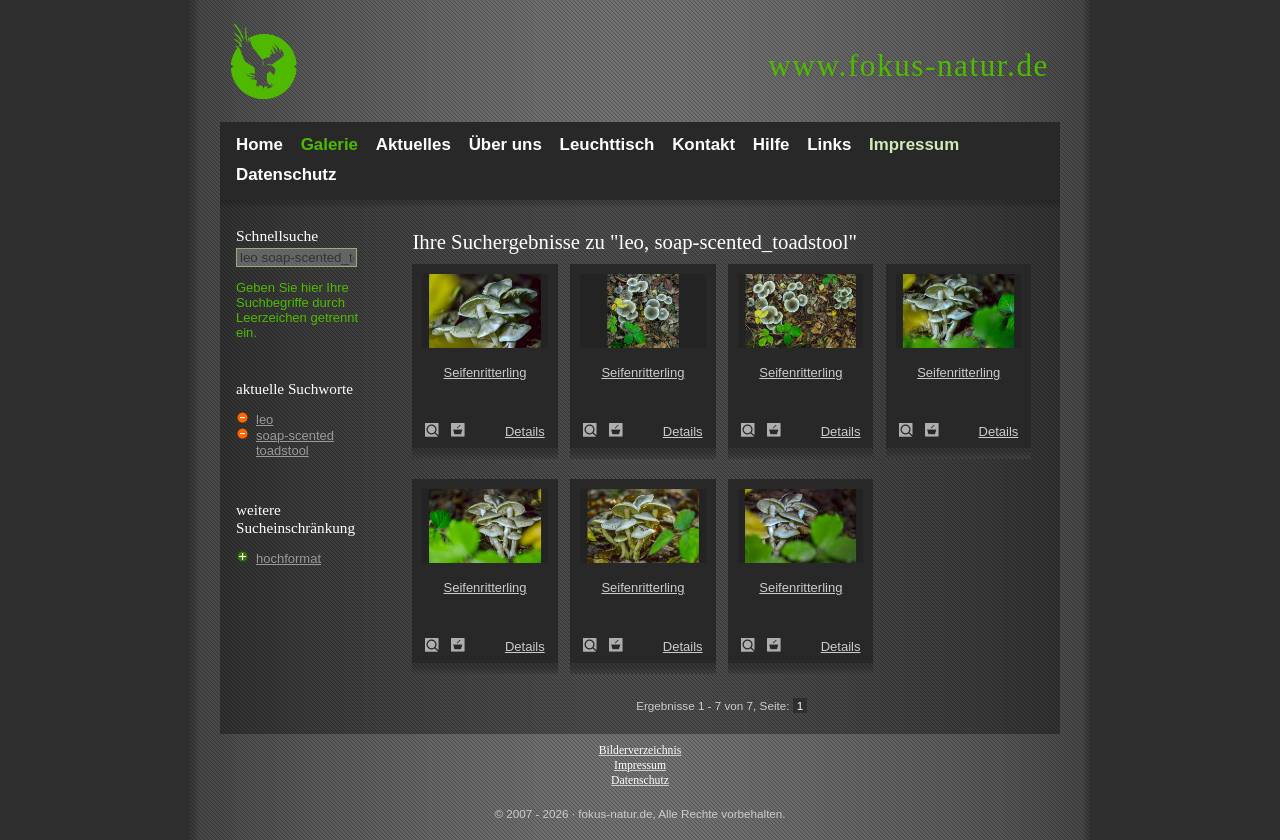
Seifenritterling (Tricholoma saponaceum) (438, 430)
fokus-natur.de (908, 65)
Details (525, 431)
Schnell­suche (277, 235)
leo (264, 419)
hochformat (288, 558)
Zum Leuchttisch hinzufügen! (458, 430)
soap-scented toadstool (295, 443)
